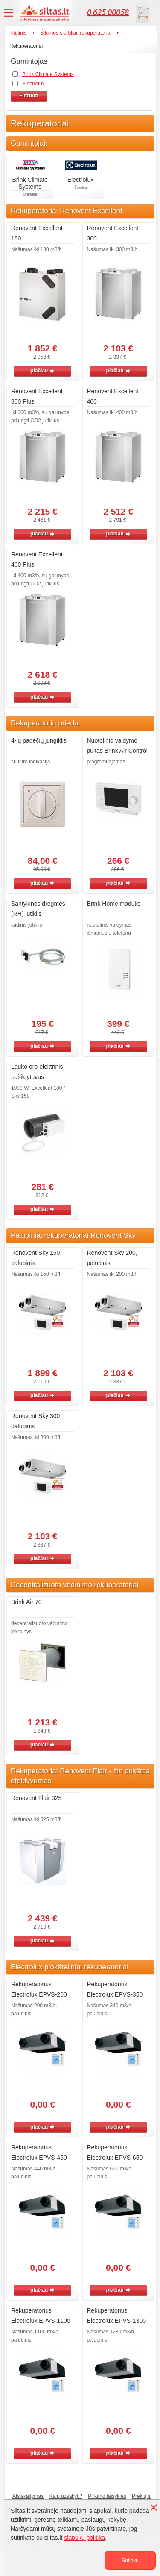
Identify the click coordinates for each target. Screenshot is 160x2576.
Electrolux (33, 84)
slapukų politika (84, 2537)
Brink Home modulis (113, 903)
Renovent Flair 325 (36, 1798)
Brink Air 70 (26, 1602)
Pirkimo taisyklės (107, 2496)
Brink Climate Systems (48, 74)
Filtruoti (28, 96)
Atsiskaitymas (28, 2496)
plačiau (42, 371)
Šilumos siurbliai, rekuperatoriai (75, 33)
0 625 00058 (108, 12)
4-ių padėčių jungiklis (39, 740)
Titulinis (17, 33)
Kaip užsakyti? (65, 2496)
